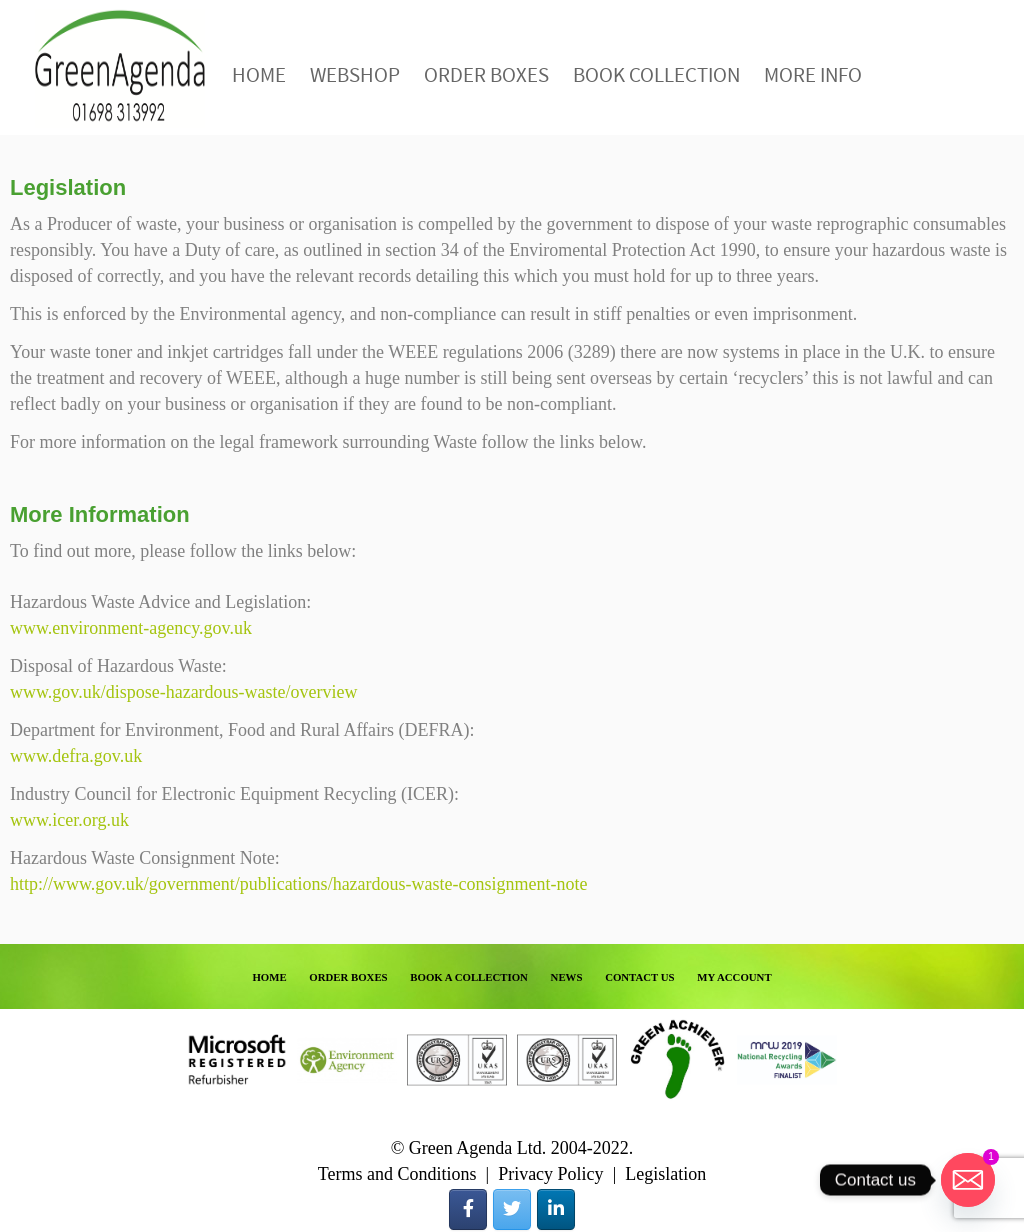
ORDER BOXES (348, 977)
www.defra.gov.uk (76, 756)
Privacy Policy (551, 1174)
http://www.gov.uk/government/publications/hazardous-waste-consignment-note (299, 884)
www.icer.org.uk (69, 820)
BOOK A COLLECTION (469, 977)
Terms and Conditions (397, 1174)
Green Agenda (120, 67)
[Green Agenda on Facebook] (468, 1209)
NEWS (567, 977)
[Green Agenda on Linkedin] (556, 1209)
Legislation (665, 1174)
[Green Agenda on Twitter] (512, 1209)
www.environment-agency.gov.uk (131, 628)
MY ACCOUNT (734, 977)
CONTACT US (640, 977)
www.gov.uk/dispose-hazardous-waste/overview (184, 692)
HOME (269, 977)
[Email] (968, 1180)
